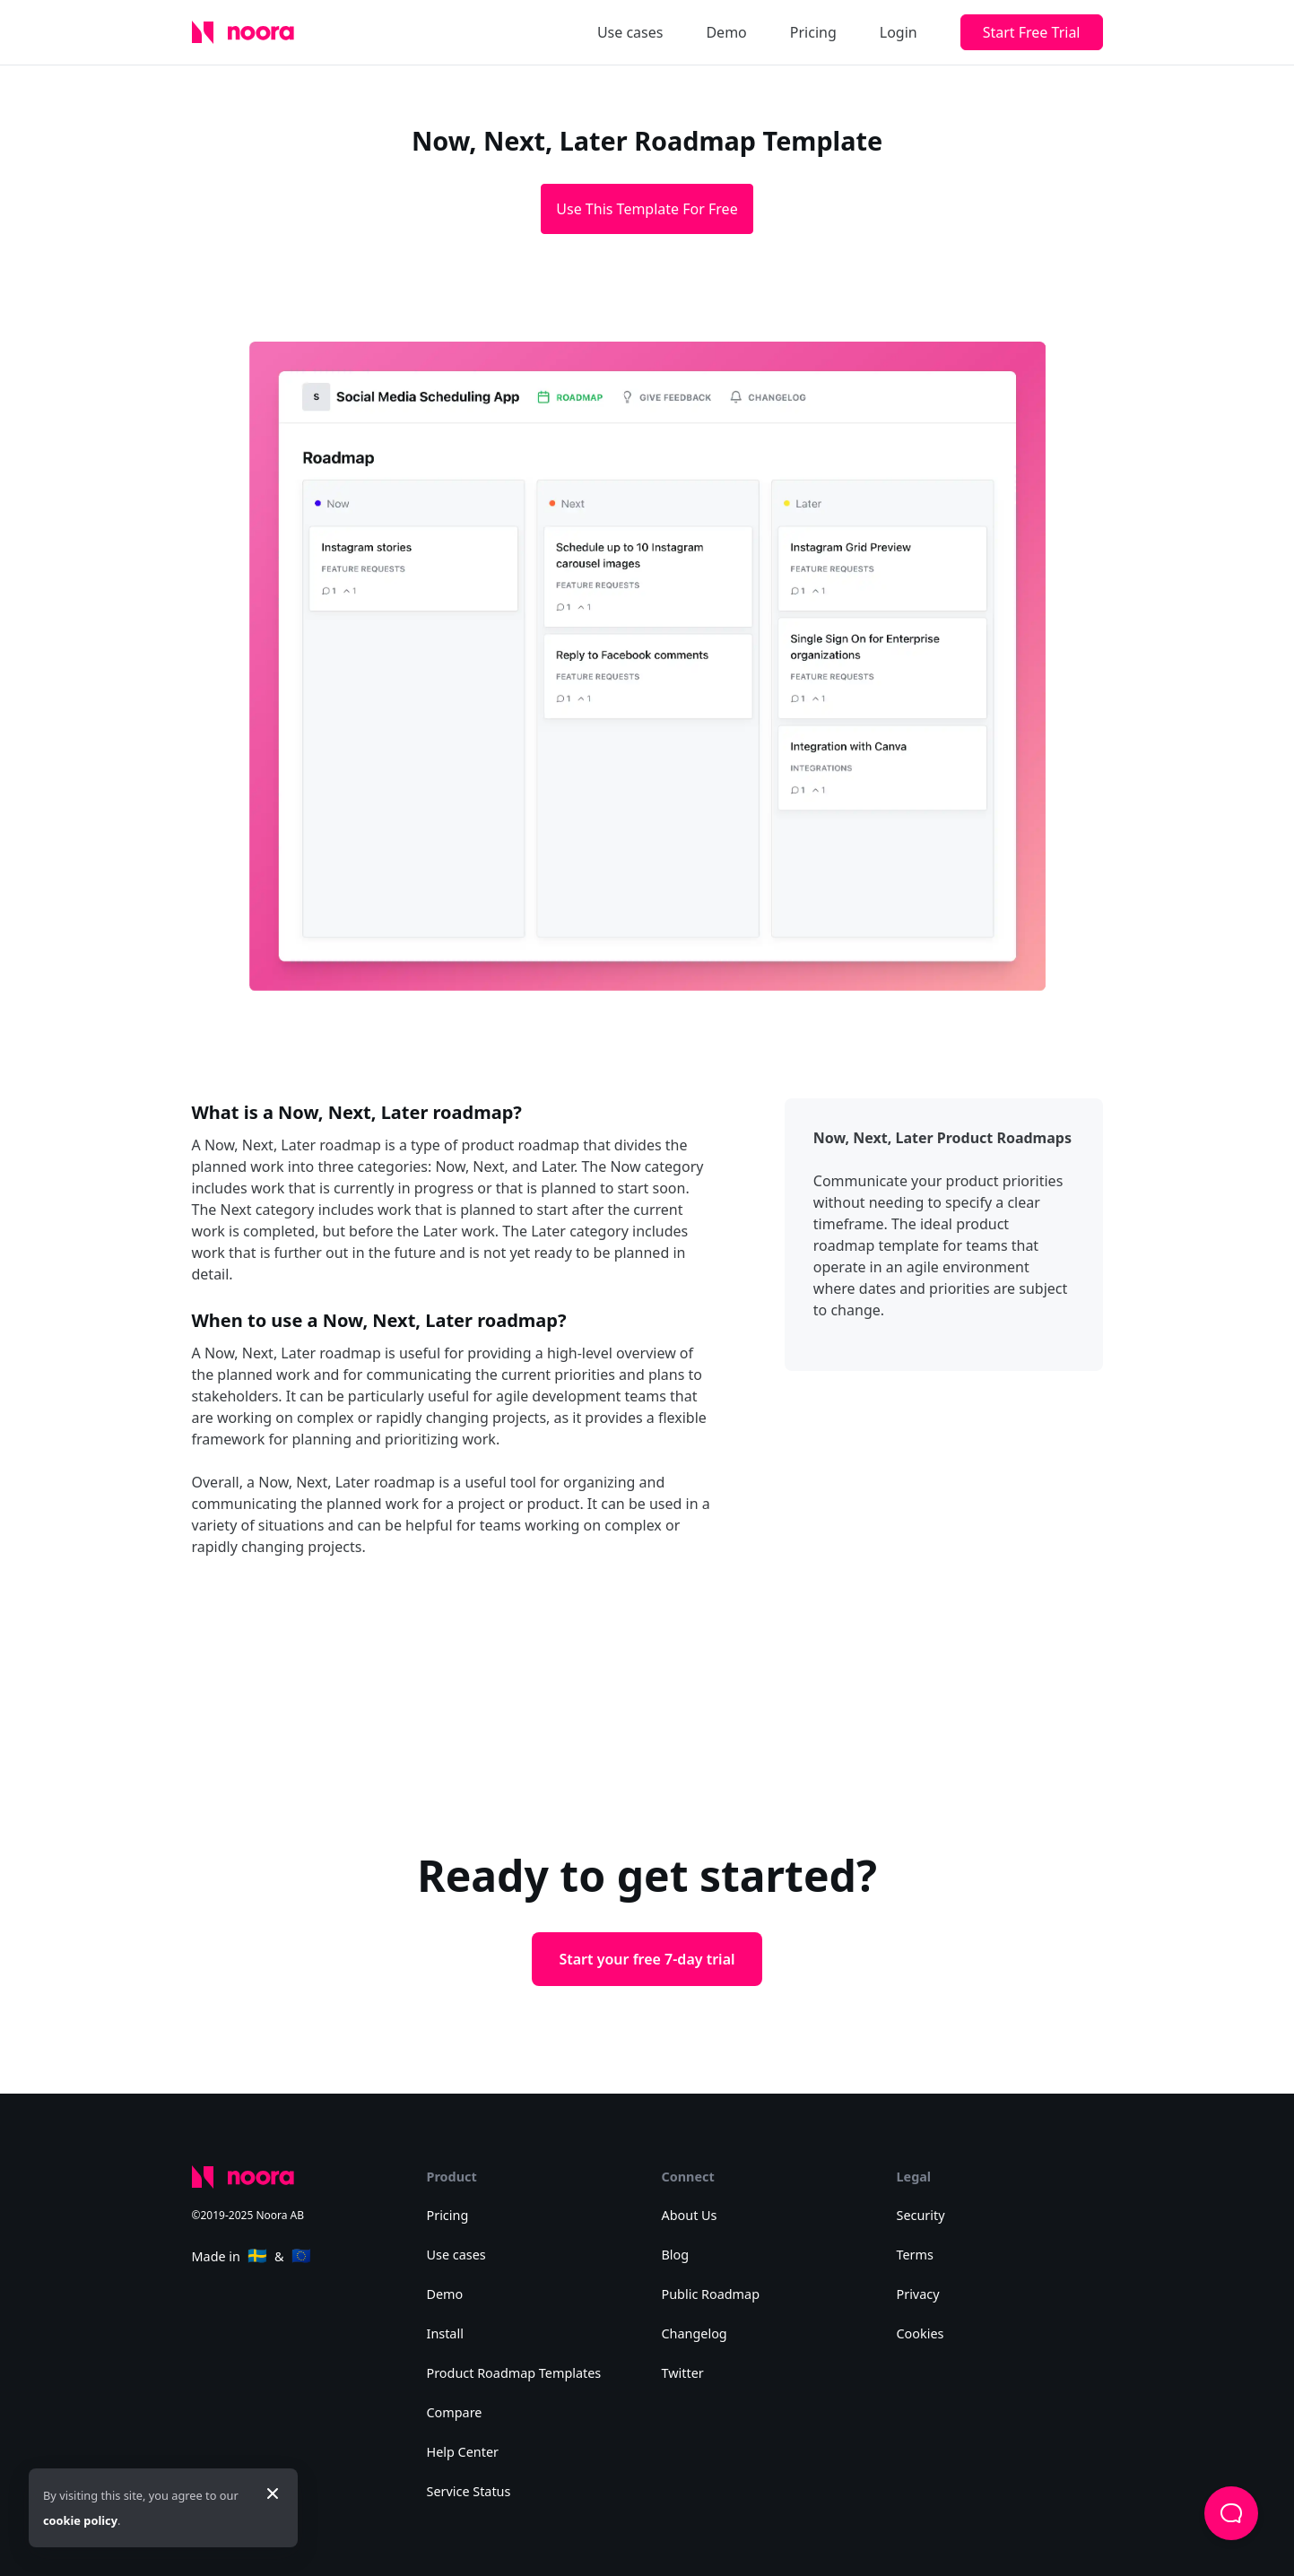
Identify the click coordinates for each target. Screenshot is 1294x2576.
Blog (676, 2254)
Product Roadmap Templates (514, 2372)
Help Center (463, 2451)
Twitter (683, 2372)
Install (445, 2333)
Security (921, 2215)
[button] (1231, 2513)
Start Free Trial (1032, 32)
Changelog (694, 2333)
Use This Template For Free (646, 209)
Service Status (469, 2491)
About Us (689, 2215)
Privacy (918, 2294)
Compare (454, 2412)
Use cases (630, 32)
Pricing (813, 32)
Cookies (920, 2333)
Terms (915, 2254)
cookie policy (80, 2520)
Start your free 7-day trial (646, 1959)
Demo (726, 32)
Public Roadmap (711, 2294)
